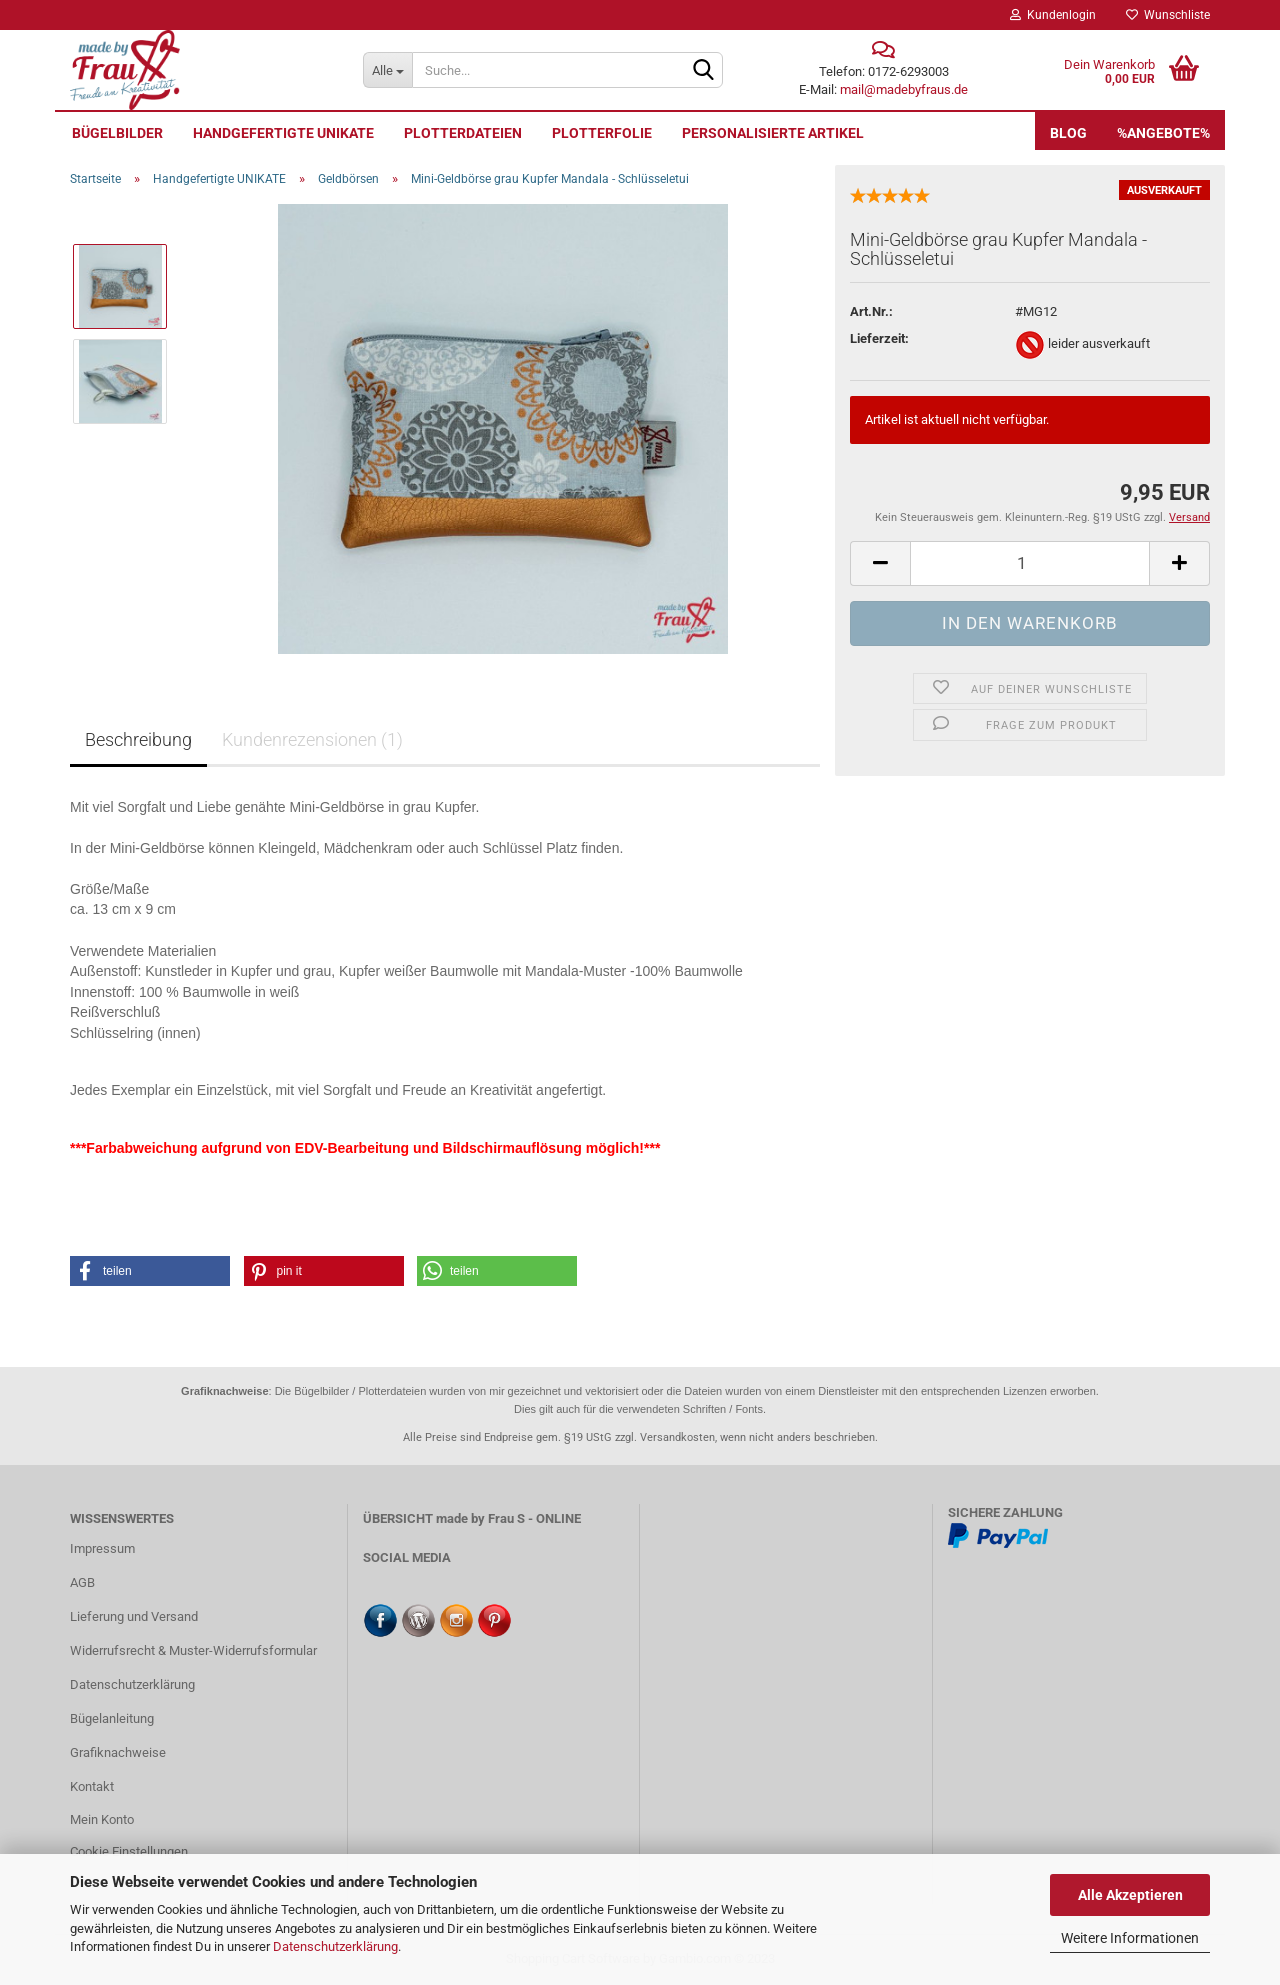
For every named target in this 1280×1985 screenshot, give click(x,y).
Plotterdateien (463, 133)
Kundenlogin (1053, 15)
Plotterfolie (602, 133)
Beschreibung (138, 739)
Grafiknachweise (118, 1752)
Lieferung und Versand (134, 1616)
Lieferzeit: (879, 338)
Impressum (102, 1548)
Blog (1068, 133)
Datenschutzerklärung (335, 1946)
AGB (82, 1582)
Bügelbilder (117, 133)
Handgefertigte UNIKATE (283, 133)
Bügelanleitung (112, 1718)
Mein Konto (102, 1819)
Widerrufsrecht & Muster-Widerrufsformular (193, 1650)
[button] (150, 1271)
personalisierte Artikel (773, 133)
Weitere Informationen (1130, 1938)
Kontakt (92, 1786)
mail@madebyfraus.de (904, 89)
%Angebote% (1163, 133)
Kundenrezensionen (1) (312, 739)
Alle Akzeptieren (1130, 1895)
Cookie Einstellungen (129, 1851)
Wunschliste (1168, 15)
